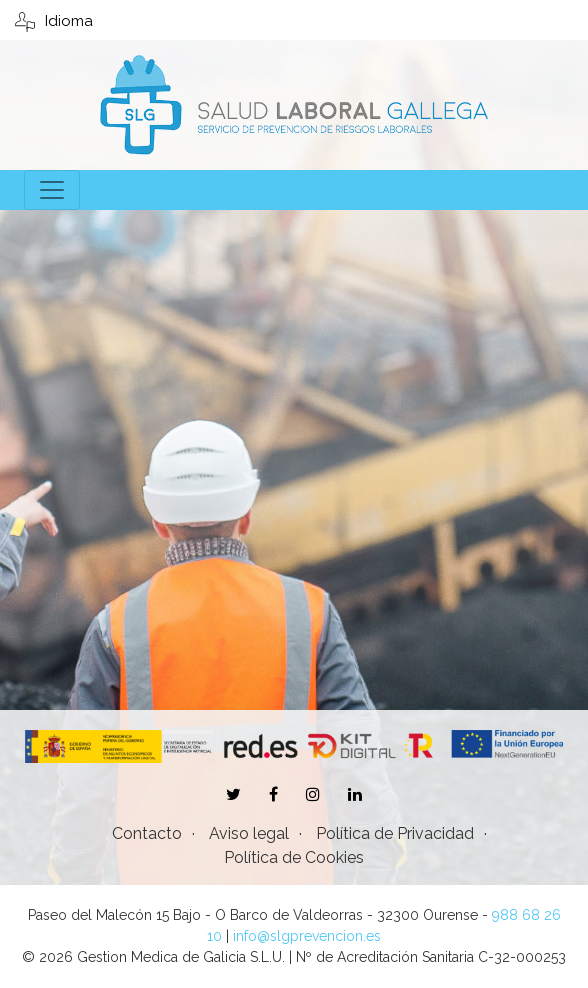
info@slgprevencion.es (307, 936)
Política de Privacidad (395, 833)
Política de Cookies (294, 857)
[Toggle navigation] (52, 190)
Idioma (54, 21)
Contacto (147, 833)
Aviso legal (249, 833)
